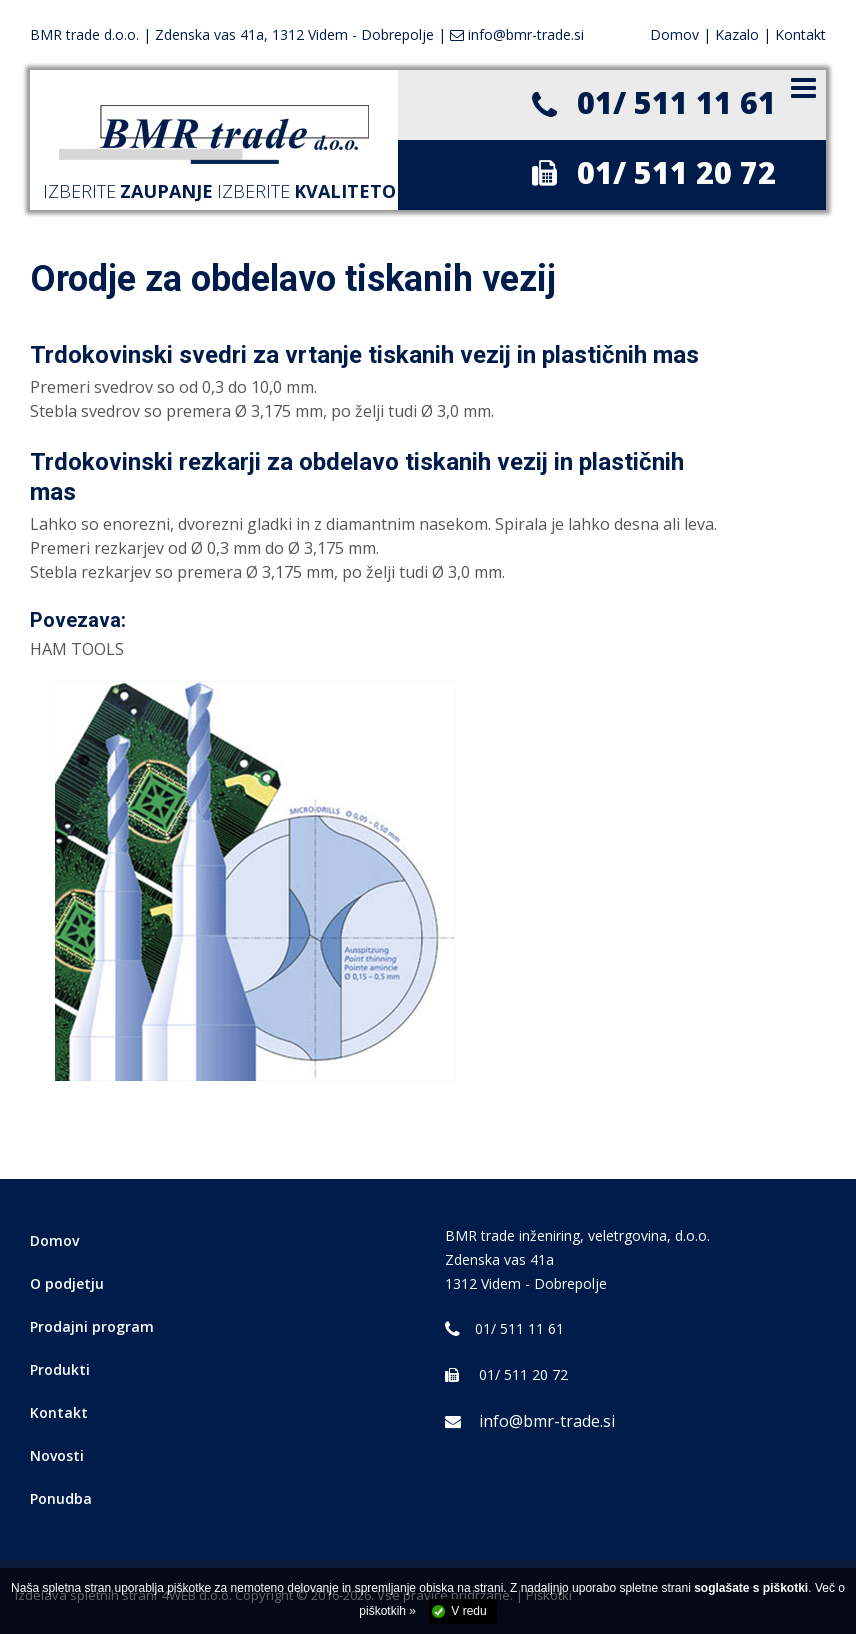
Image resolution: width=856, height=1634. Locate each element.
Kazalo (737, 34)
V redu (468, 1611)
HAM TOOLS (77, 649)
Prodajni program (92, 1326)
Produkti (60, 1369)
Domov (674, 34)
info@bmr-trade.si (530, 1421)
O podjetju (67, 1283)
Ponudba (61, 1498)
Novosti (57, 1455)
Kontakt (800, 34)
